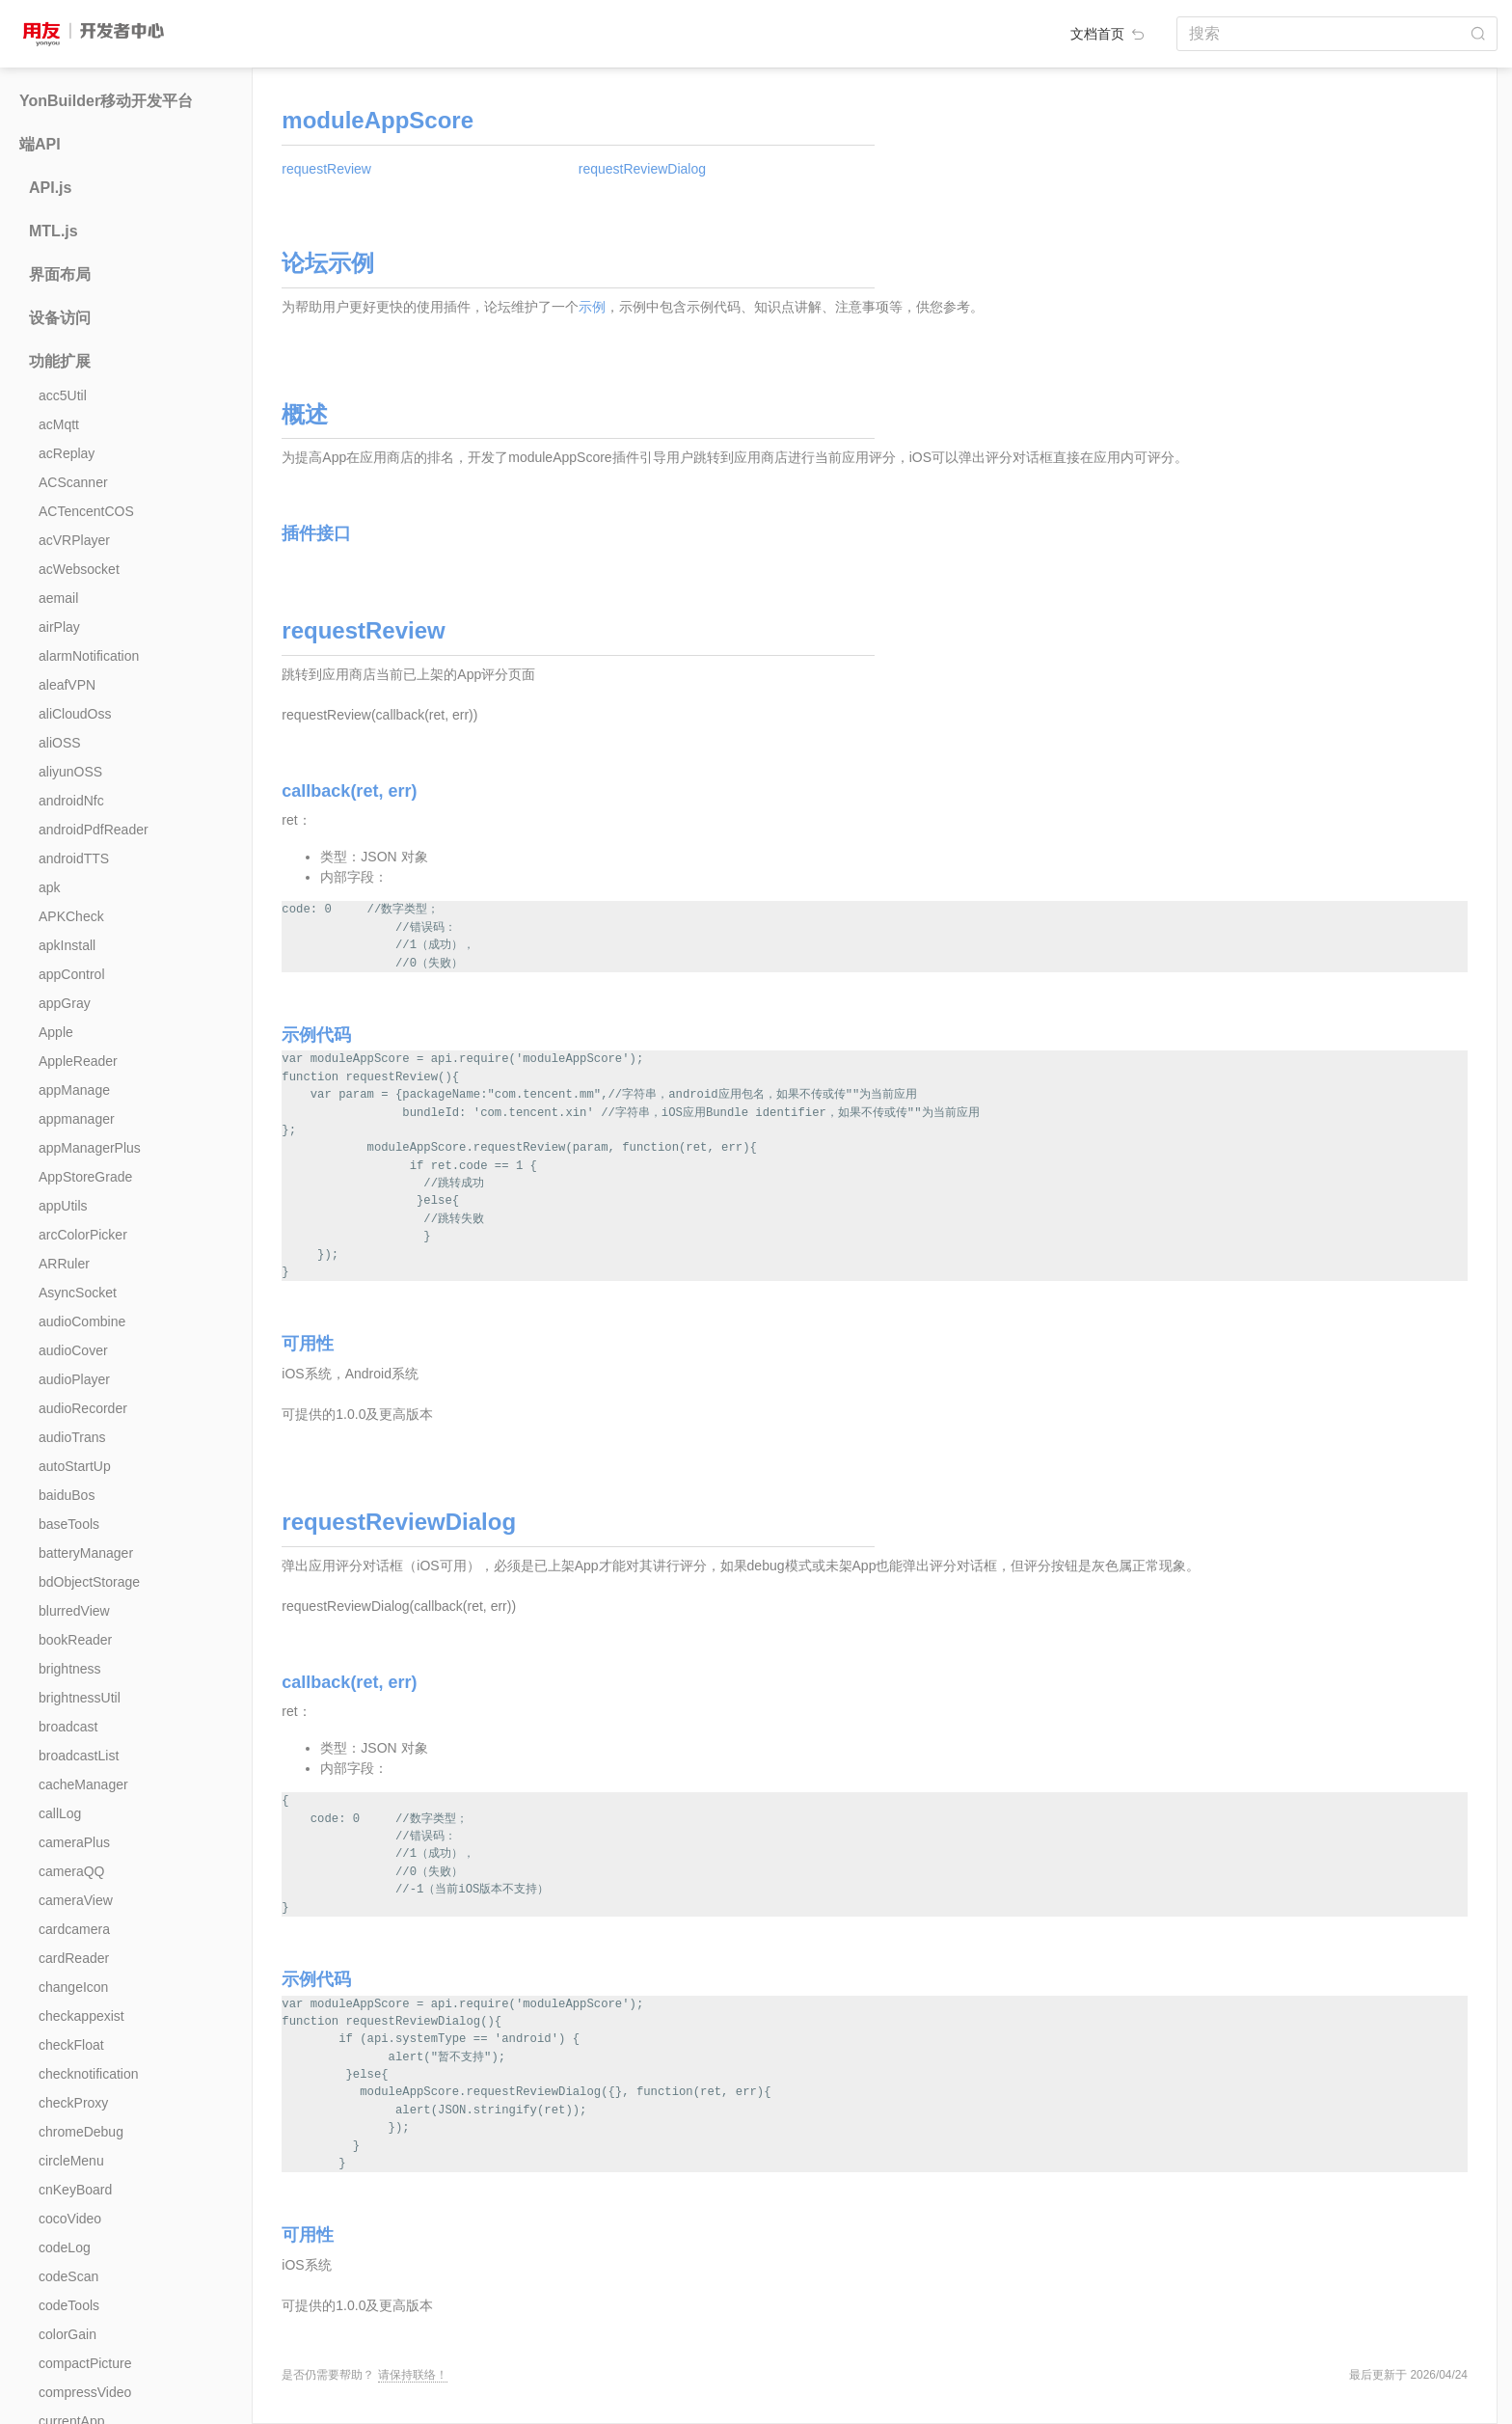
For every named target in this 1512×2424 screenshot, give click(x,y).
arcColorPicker (83, 1234)
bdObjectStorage (89, 1582)
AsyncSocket (78, 1292)
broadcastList (79, 1755)
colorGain (67, 2334)
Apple (56, 1032)
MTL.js (53, 231)
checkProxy (73, 2103)
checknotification (89, 2074)
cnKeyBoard (75, 2189)
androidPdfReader (93, 829)
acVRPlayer (74, 540)
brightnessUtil (80, 1697)
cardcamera (74, 1929)
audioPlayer (74, 1379)
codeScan (68, 2276)
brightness (70, 1668)
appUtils (63, 1205)
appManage (74, 1090)
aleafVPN (67, 685)
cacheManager (83, 1784)
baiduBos (66, 1495)
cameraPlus (74, 1842)
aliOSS (60, 742)
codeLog (65, 2247)
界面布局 (60, 274)
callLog (60, 1813)
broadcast (68, 1726)
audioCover (73, 1350)
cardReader (74, 1958)
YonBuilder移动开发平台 (106, 101)
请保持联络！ (412, 2375)
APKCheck (71, 916)
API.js (50, 187)
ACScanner (73, 482)
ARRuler (64, 1263)
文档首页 (1109, 33)
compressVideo (85, 2392)
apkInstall (67, 945)
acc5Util (63, 395)
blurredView (74, 1611)
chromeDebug (81, 2131)
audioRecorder (83, 1408)
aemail (58, 598)
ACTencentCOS (86, 511)
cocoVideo (70, 2218)
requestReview (326, 169)
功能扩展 (60, 361)
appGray (65, 1003)
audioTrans (72, 1437)
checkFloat (71, 2045)
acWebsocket (79, 569)
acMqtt (59, 424)
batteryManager (86, 1553)
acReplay (66, 453)
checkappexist (81, 2016)
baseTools (69, 1524)
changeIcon (73, 1987)
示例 (592, 306)
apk (50, 887)
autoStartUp (75, 1466)
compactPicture (85, 2363)
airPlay (59, 627)
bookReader (75, 1640)
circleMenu (71, 2160)
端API (40, 144)
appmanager (77, 1119)
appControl (72, 974)
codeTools (69, 2305)
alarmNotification (89, 656)
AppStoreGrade (85, 1177)
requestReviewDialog (642, 169)
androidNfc (71, 800)
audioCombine (82, 1321)
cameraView (76, 1900)
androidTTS (74, 858)
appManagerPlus (90, 1148)
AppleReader (78, 1061)
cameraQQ (71, 1871)
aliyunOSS (70, 771)
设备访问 (60, 318)
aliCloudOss (75, 714)
